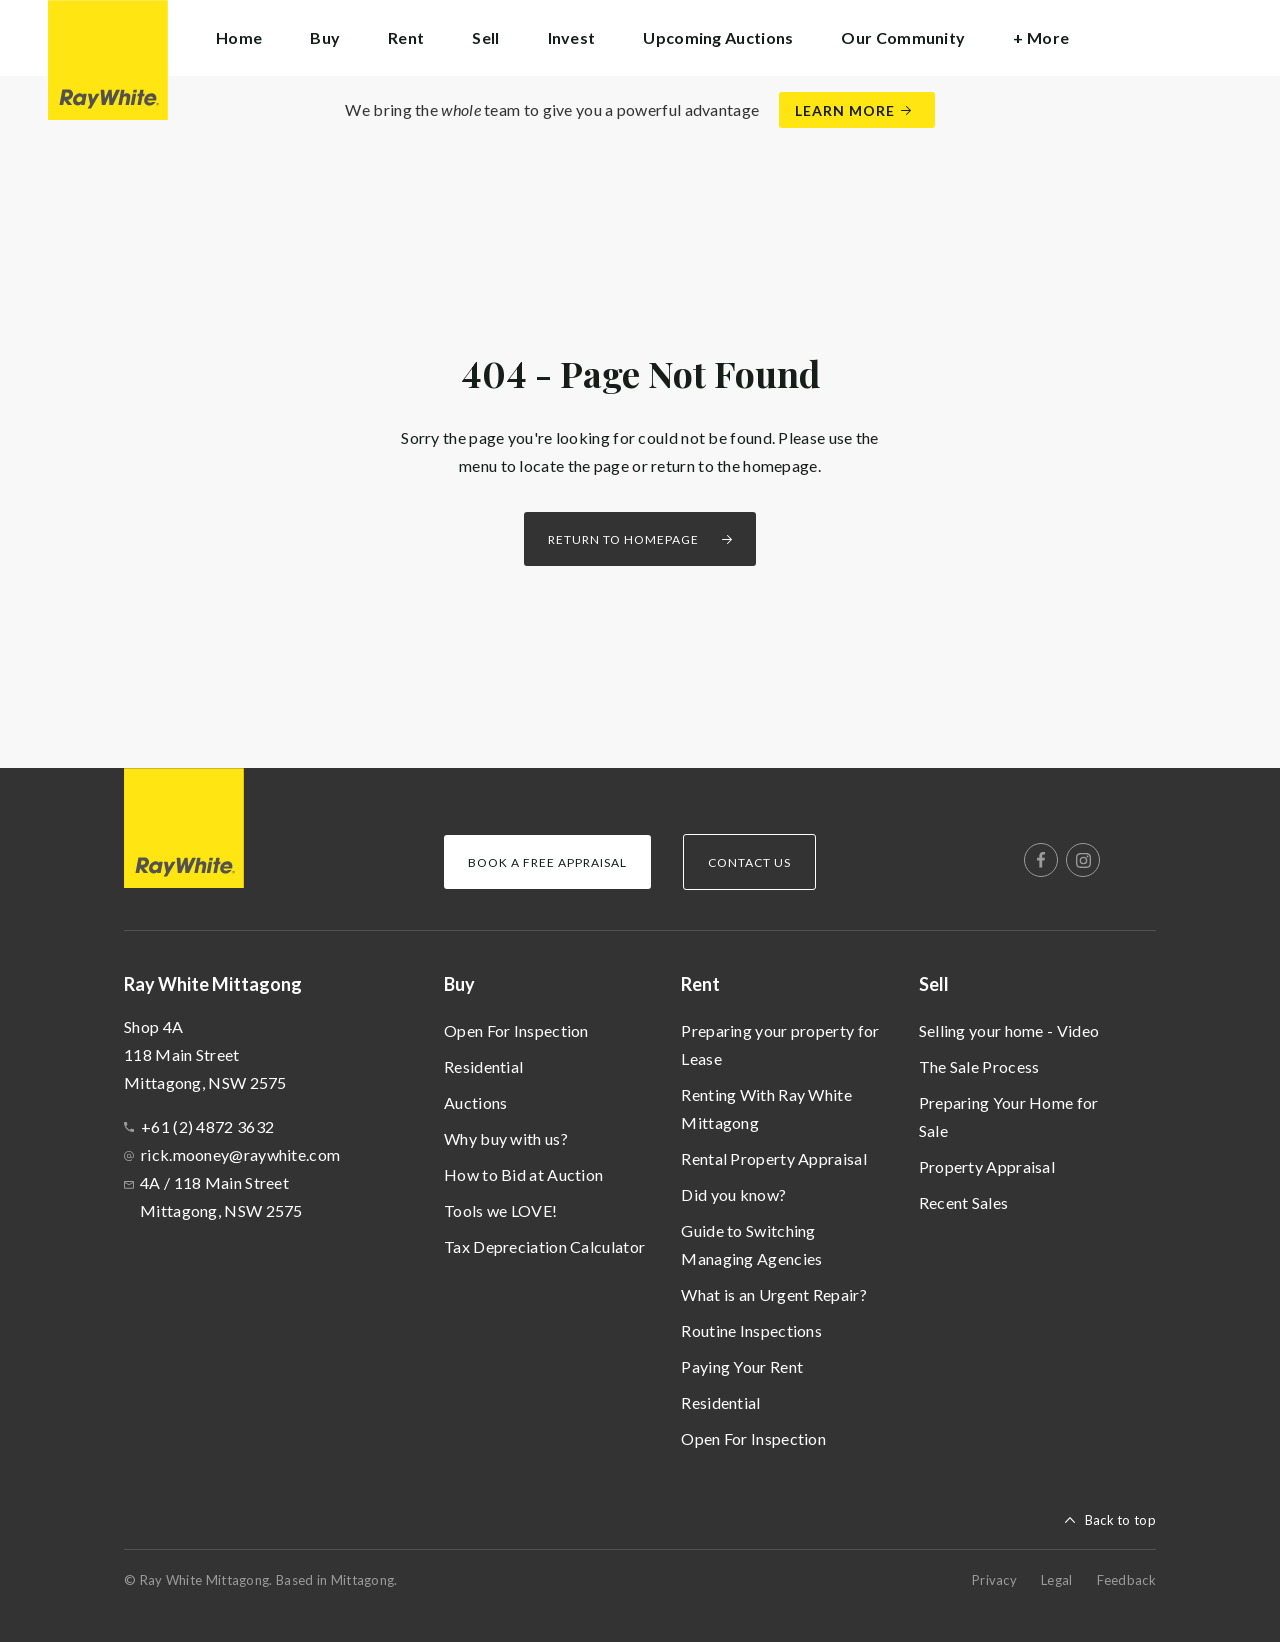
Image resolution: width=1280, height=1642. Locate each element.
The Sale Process (979, 1066)
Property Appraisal (987, 1166)
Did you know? (733, 1194)
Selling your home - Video (1009, 1030)
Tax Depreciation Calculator (544, 1246)
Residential (483, 1066)
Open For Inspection (516, 1030)
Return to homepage (623, 539)
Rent (700, 984)
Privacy (994, 1580)
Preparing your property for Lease (780, 1044)
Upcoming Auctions (718, 37)
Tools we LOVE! (500, 1210)
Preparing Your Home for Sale (1009, 1116)
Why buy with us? (506, 1138)
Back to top (1120, 1520)
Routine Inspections (751, 1330)
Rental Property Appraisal (774, 1158)
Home (239, 37)
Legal (1057, 1580)
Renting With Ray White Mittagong (766, 1108)
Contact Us (749, 862)
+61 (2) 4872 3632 (207, 1126)
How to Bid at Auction (523, 1174)
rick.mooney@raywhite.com (240, 1154)
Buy (459, 984)
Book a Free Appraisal (547, 862)
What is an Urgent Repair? (774, 1294)
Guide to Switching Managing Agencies (751, 1244)
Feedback (1126, 1580)
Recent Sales (964, 1202)
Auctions (475, 1102)
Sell (934, 984)
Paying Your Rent (742, 1366)
